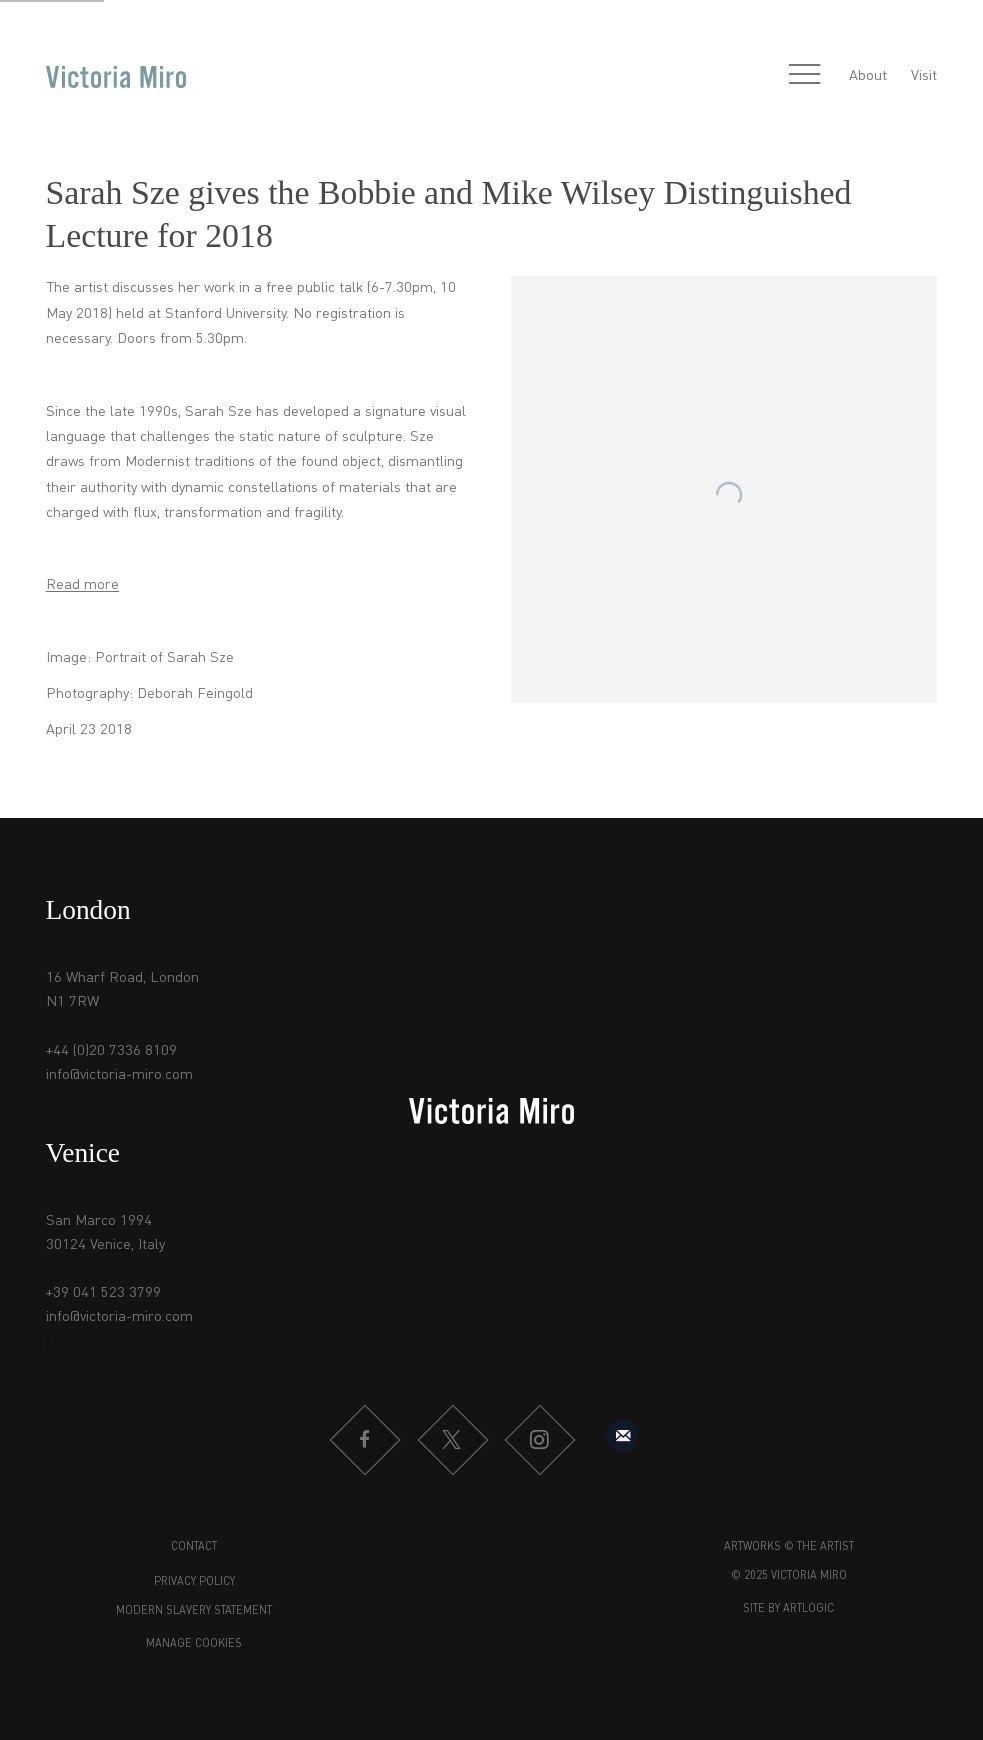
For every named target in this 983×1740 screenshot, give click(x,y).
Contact (194, 1547)
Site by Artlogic (788, 1609)
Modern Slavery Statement (194, 1611)
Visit (924, 76)
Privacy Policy (194, 1582)
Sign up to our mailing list (623, 1436)
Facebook (364, 1440)
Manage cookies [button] (194, 1644)
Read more (82, 585)
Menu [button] (805, 76)
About (868, 76)
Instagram (539, 1440)
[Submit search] (761, 76)
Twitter (452, 1440)
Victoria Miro (116, 76)
